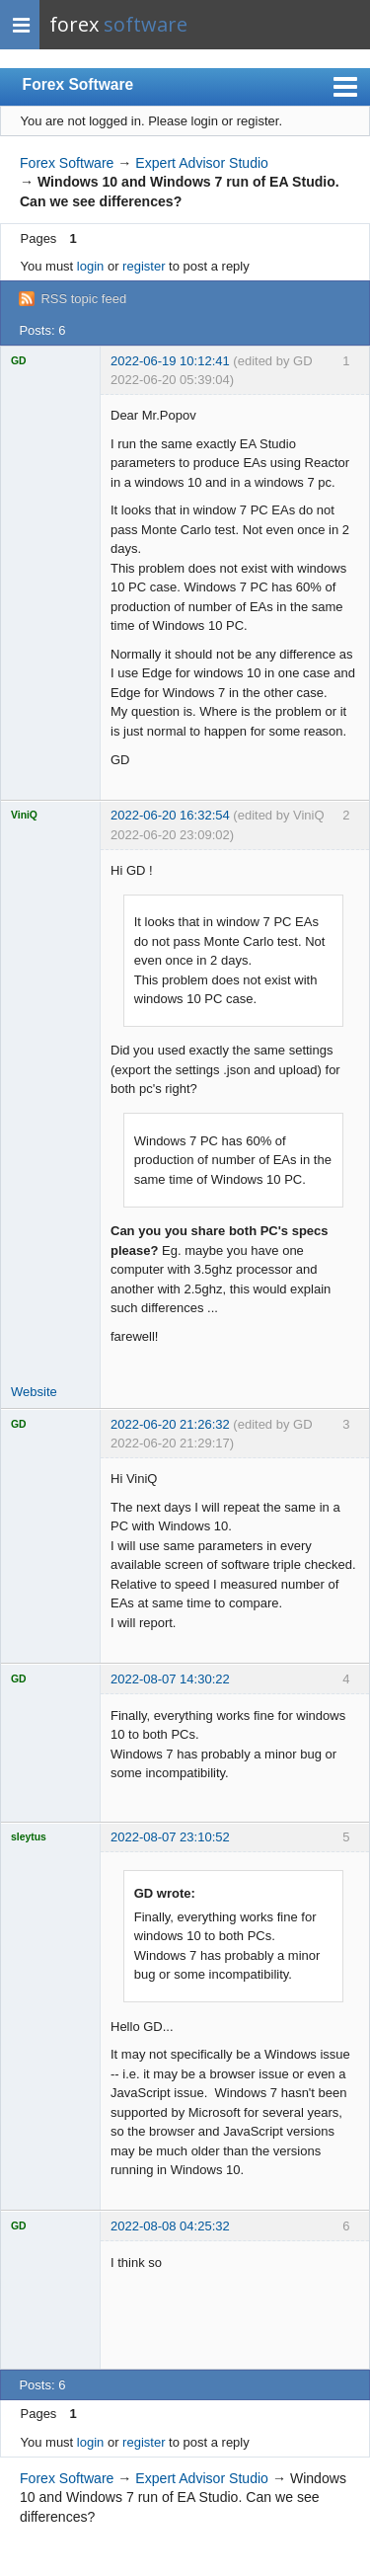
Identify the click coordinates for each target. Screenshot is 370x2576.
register (143, 266)
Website (34, 1391)
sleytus (28, 1837)
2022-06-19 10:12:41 (170, 360)
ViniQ (24, 815)
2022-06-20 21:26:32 (170, 1424)
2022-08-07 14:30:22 (170, 1679)
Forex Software (78, 84)
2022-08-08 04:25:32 (170, 2226)
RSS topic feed (83, 298)
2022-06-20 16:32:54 (170, 815)
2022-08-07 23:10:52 (170, 1837)
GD (19, 360)
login (90, 266)
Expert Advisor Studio (201, 163)
